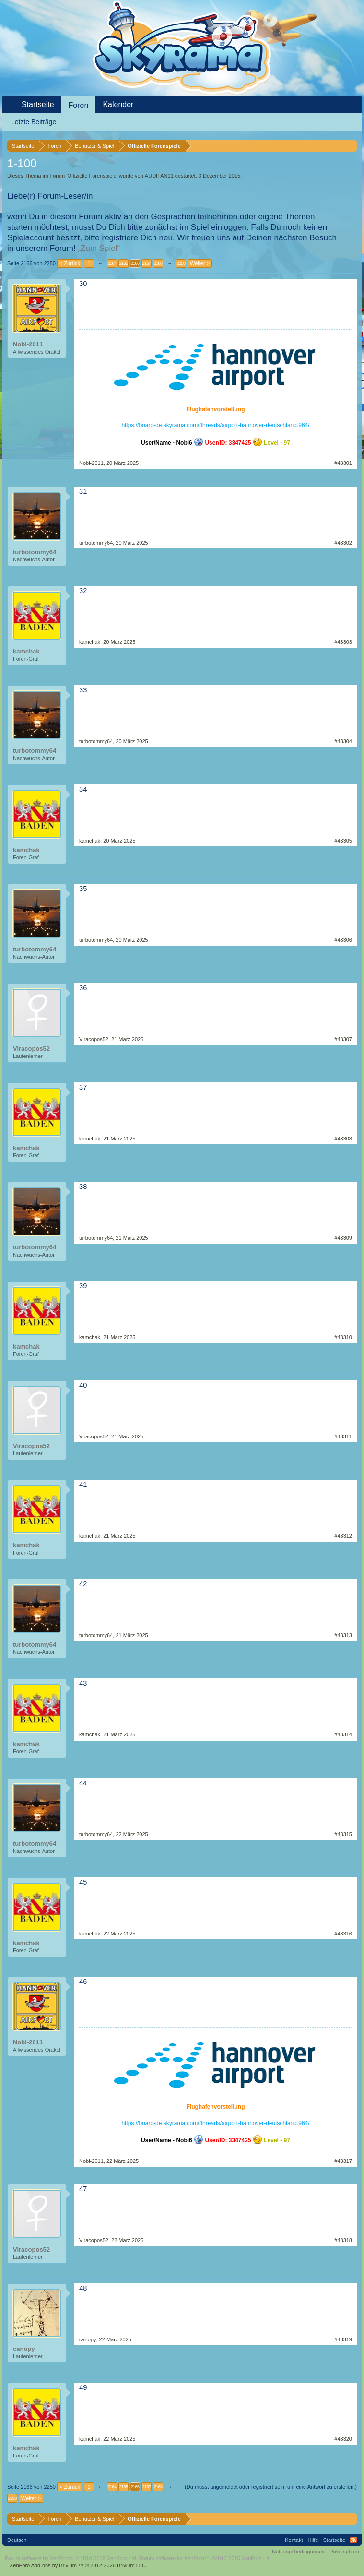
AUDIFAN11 (159, 175)
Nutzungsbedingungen (298, 2551)
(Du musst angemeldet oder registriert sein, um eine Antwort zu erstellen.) (271, 2487)
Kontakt (294, 2540)
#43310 (343, 1337)
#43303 (343, 642)
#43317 (343, 2161)
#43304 (343, 741)
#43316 (343, 1933)
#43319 (343, 2339)
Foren (79, 105)
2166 (134, 263)
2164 (111, 263)
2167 (146, 263)
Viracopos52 (31, 1048)
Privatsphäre (344, 2551)
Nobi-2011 (28, 344)
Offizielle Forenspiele (92, 175)
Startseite (38, 104)
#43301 (343, 463)
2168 (157, 263)
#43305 (343, 840)
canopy (24, 2348)
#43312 (343, 1536)
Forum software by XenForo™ (205, 2558)
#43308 (343, 1138)
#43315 (343, 1834)
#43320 (343, 2439)
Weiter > (200, 263)
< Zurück (69, 263)
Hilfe (313, 2540)
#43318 (343, 2240)
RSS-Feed (353, 2540)
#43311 (343, 1436)
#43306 (343, 940)
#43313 (343, 1635)
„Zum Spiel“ (99, 248)
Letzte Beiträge (33, 122)
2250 (180, 263)
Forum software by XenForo (71, 2558)
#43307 (343, 1039)
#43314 (343, 1734)
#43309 (343, 1238)
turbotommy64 (34, 552)
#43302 (343, 543)
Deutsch (16, 2540)
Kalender (118, 104)
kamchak (26, 651)
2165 (123, 263)
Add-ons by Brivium (78, 2565)
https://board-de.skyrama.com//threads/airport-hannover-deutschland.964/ (215, 425)
